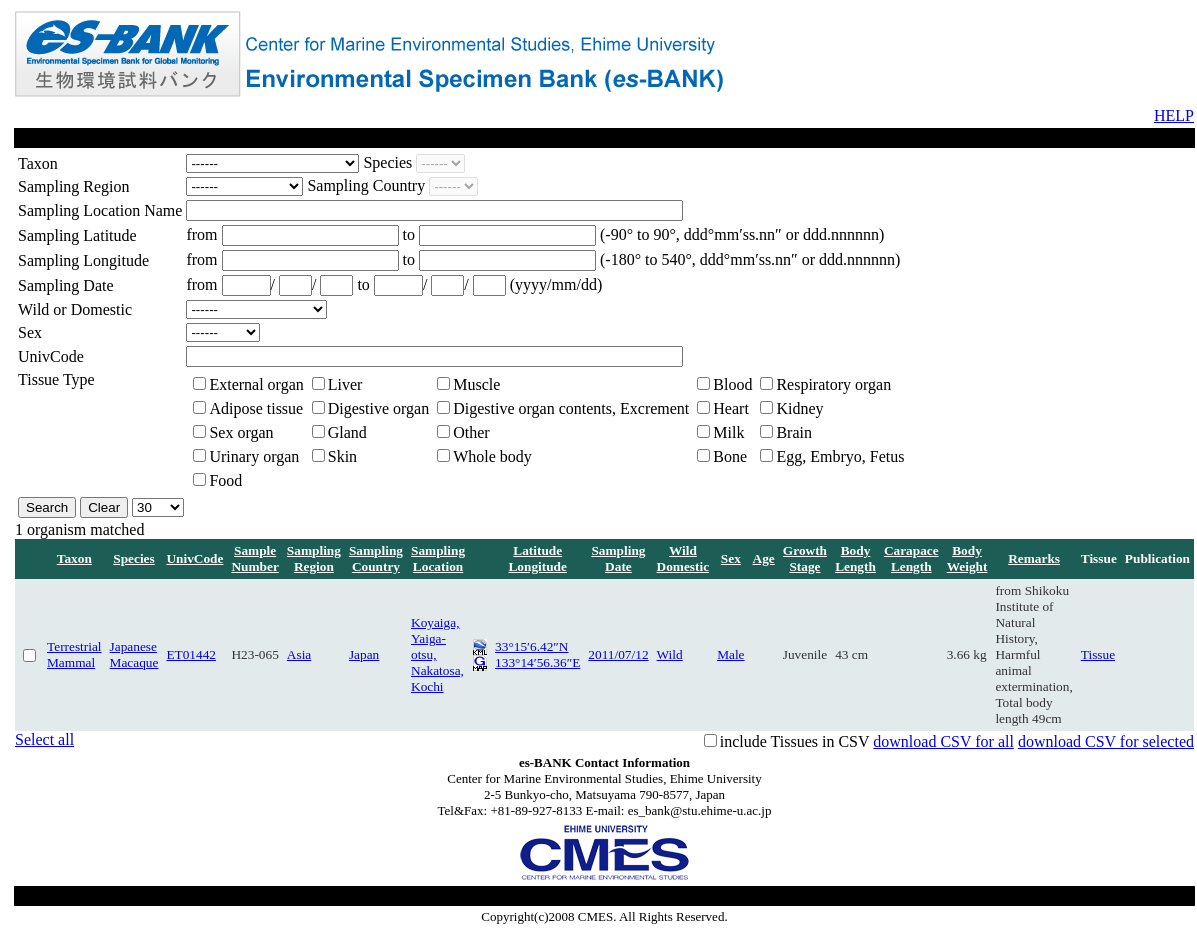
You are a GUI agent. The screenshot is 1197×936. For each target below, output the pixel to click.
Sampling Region (314, 558)
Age (764, 558)
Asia (299, 654)
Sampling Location (438, 558)
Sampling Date (618, 558)
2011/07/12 (618, 654)
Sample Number (254, 558)
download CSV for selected (1106, 741)
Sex (731, 558)
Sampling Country (376, 558)
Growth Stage (805, 558)
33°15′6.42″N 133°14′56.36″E (537, 654)
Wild (670, 654)
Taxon (74, 558)
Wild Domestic (683, 558)
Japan (364, 654)
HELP (1174, 115)
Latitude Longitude (537, 558)
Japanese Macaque (134, 654)
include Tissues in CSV (795, 741)
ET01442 (191, 654)
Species (133, 558)
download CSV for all (943, 741)
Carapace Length (911, 558)
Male (730, 654)
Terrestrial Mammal (74, 654)
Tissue (1098, 654)
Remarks (1034, 558)
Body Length (855, 558)
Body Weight (967, 558)
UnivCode (194, 558)
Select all (44, 739)
